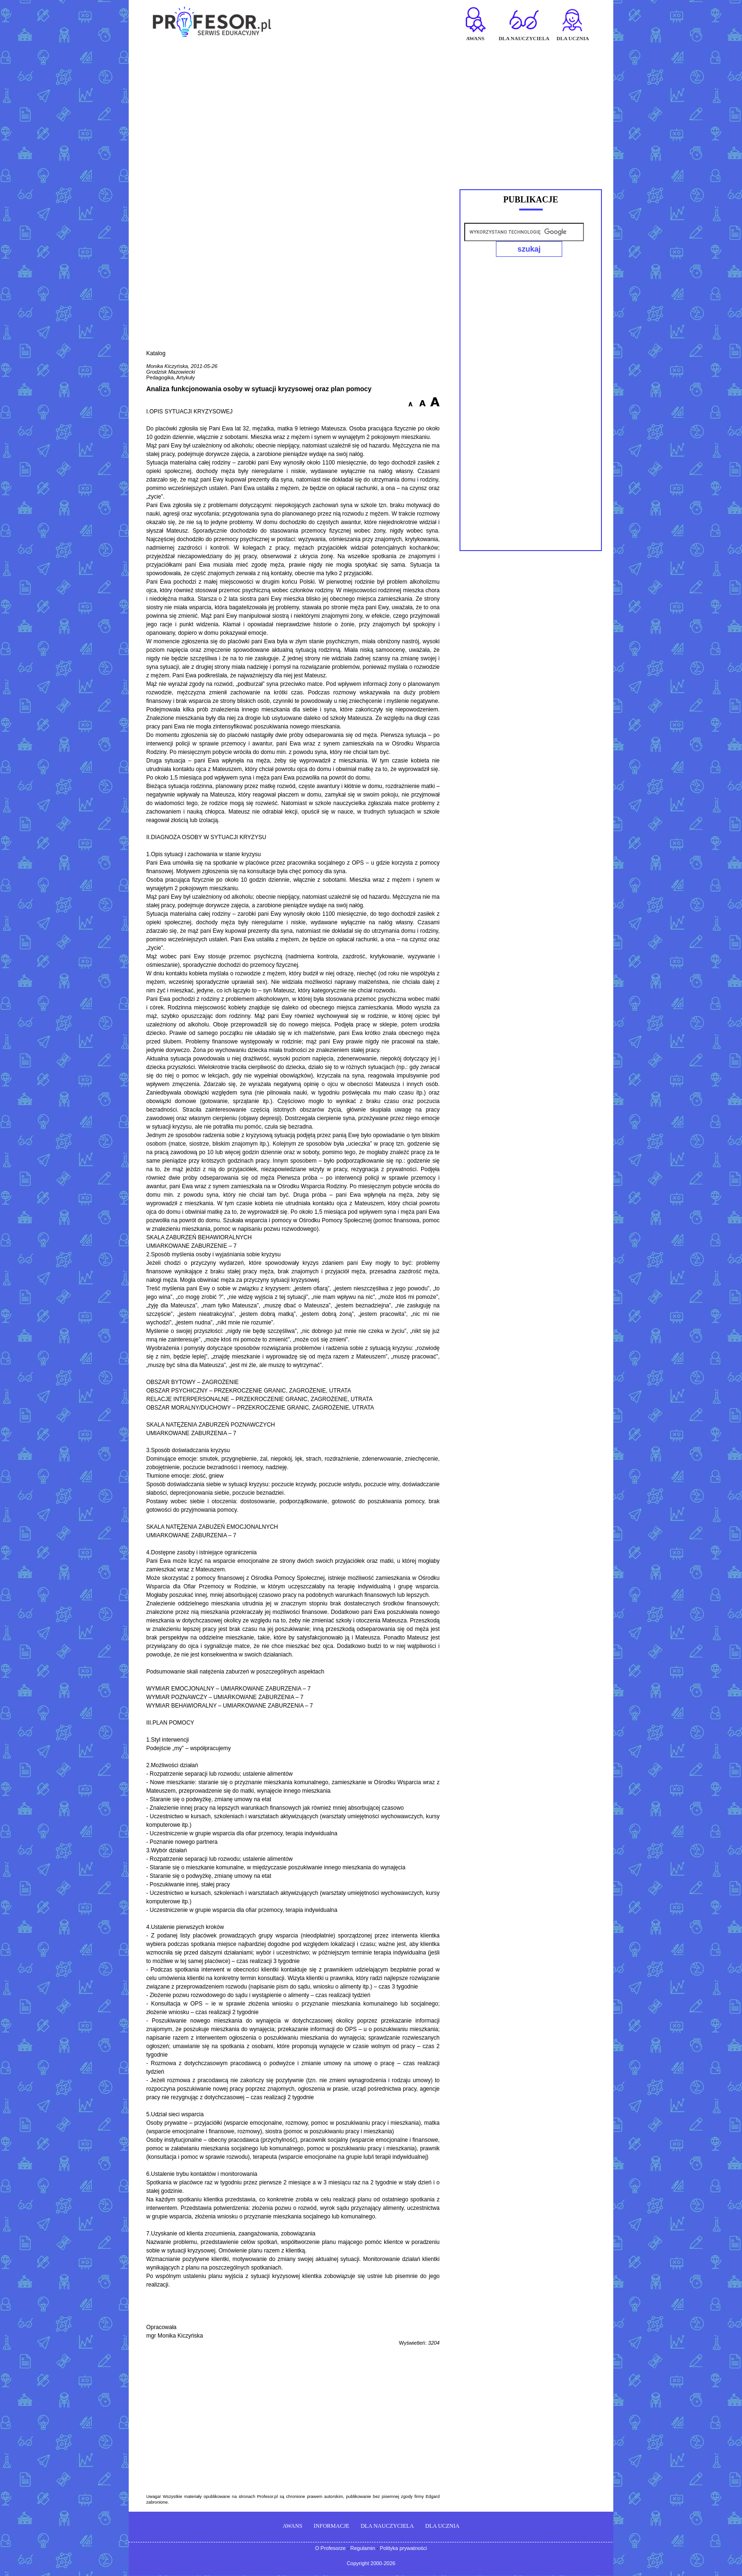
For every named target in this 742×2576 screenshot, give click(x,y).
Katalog (156, 353)
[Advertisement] (371, 111)
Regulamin (362, 2548)
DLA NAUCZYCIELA (387, 2526)
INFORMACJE (331, 2526)
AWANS (292, 2526)
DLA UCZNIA (442, 2526)
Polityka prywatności (403, 2548)
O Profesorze (330, 2548)
